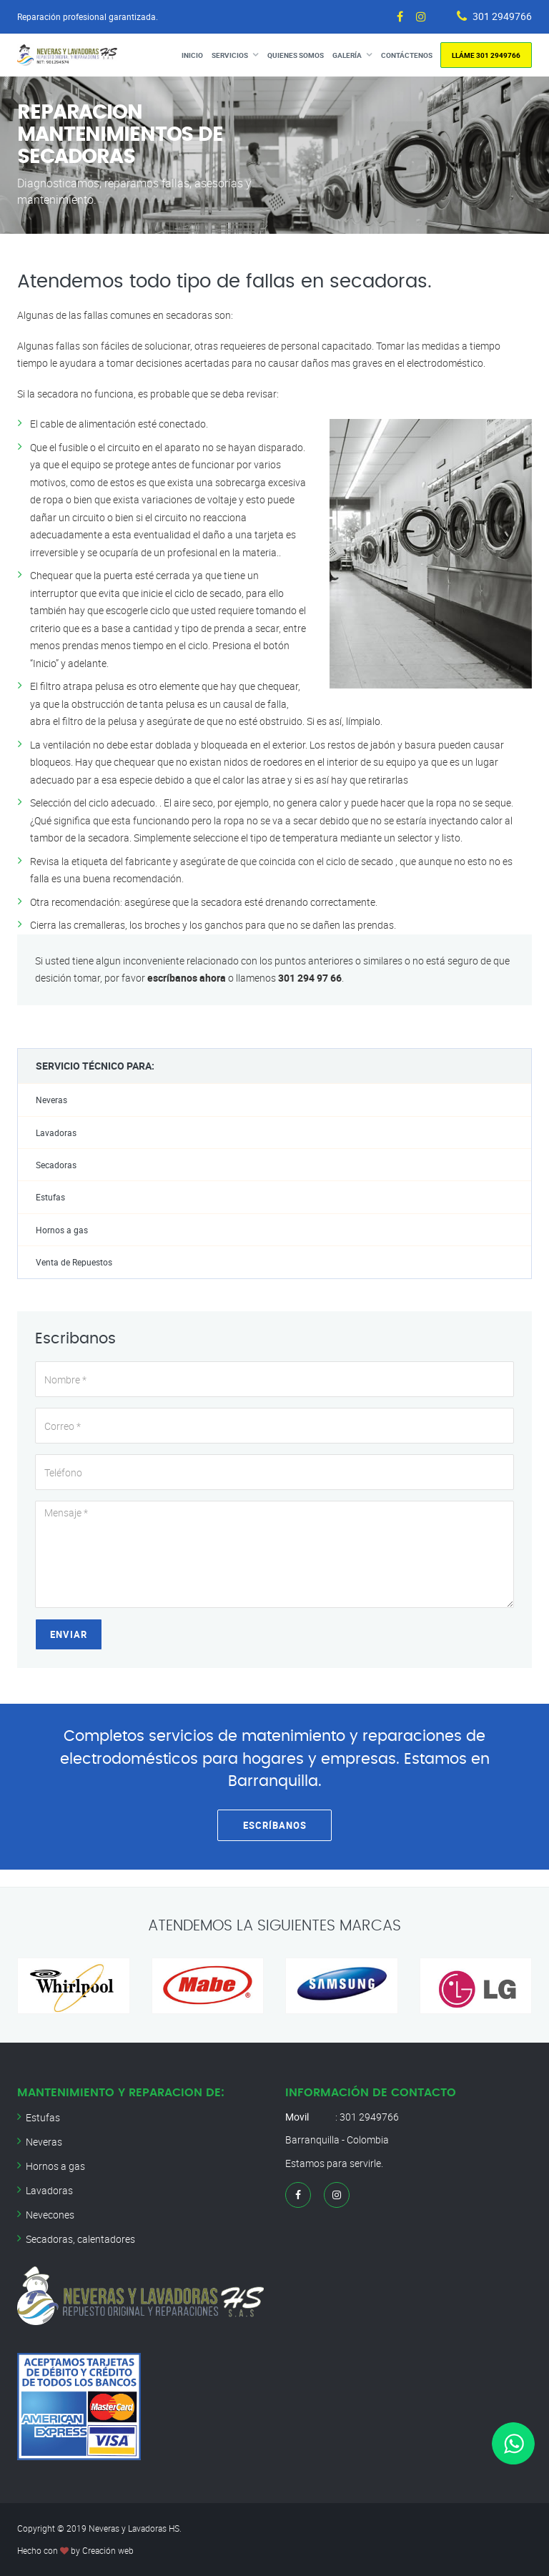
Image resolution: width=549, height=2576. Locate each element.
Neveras (51, 1100)
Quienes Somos (295, 55)
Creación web (108, 2550)
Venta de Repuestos (74, 1262)
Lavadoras (56, 1133)
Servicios (230, 55)
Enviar (68, 1634)
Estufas (50, 1197)
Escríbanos (275, 1825)
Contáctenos (406, 55)
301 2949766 (502, 16)
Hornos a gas (62, 1230)
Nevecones (50, 2214)
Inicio (192, 55)
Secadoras (56, 1165)
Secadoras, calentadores (80, 2239)
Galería (347, 55)
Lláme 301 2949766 (486, 55)
